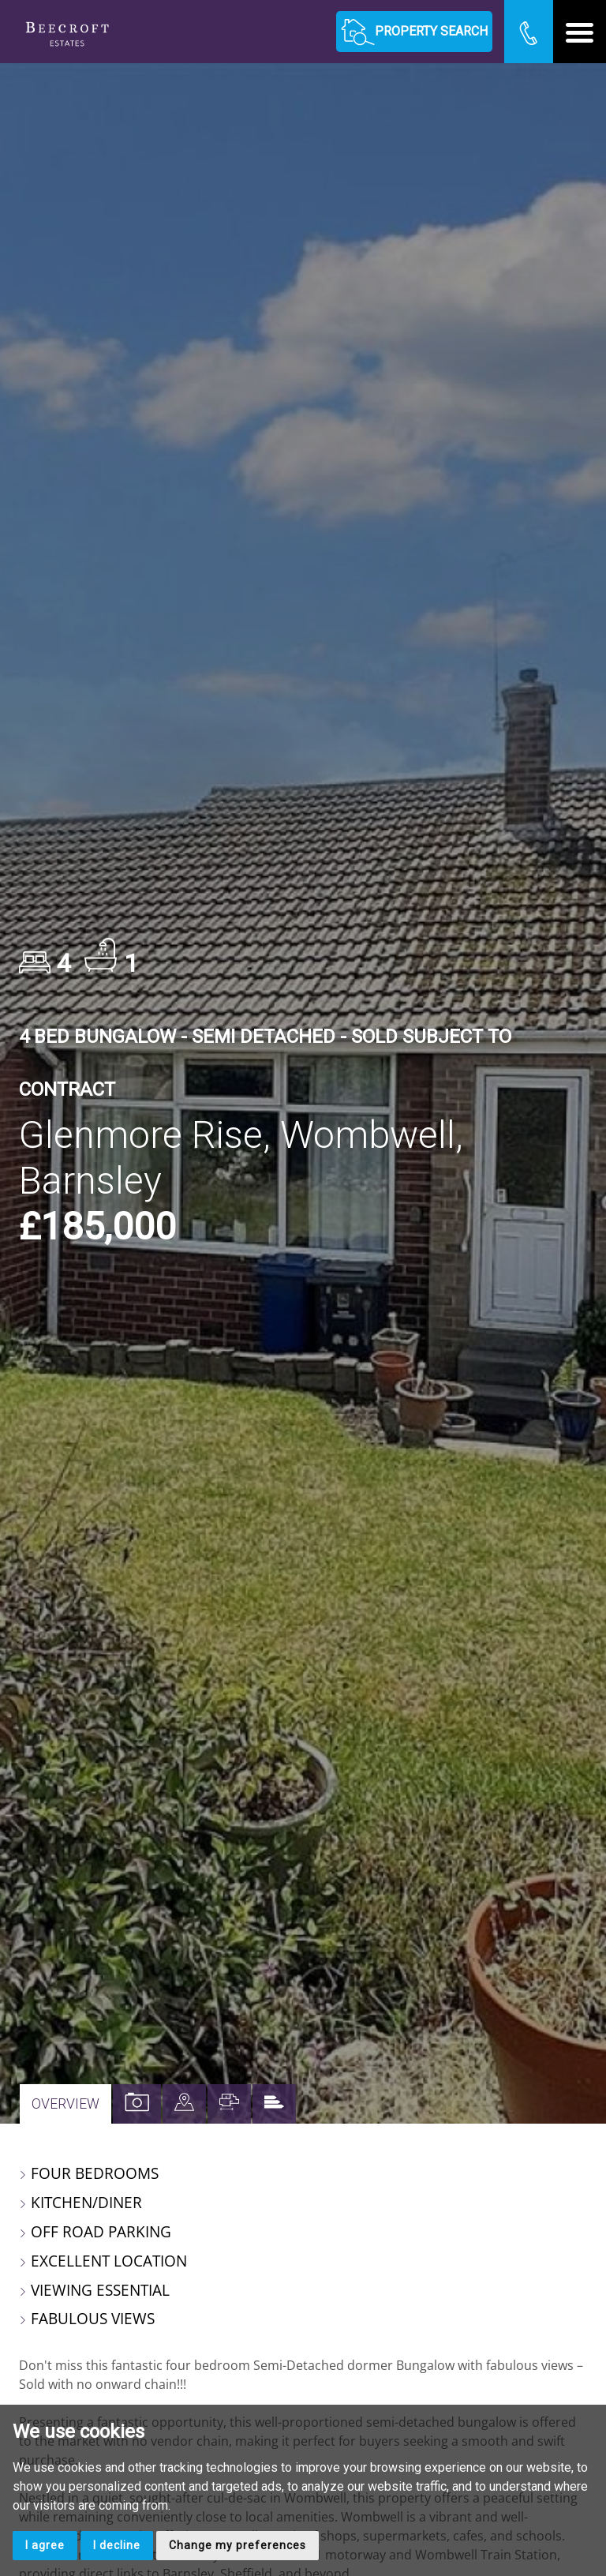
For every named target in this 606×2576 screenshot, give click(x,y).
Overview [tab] (65, 2104)
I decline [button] (116, 2545)
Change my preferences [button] (237, 2545)
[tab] (184, 2104)
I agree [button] (45, 2545)
